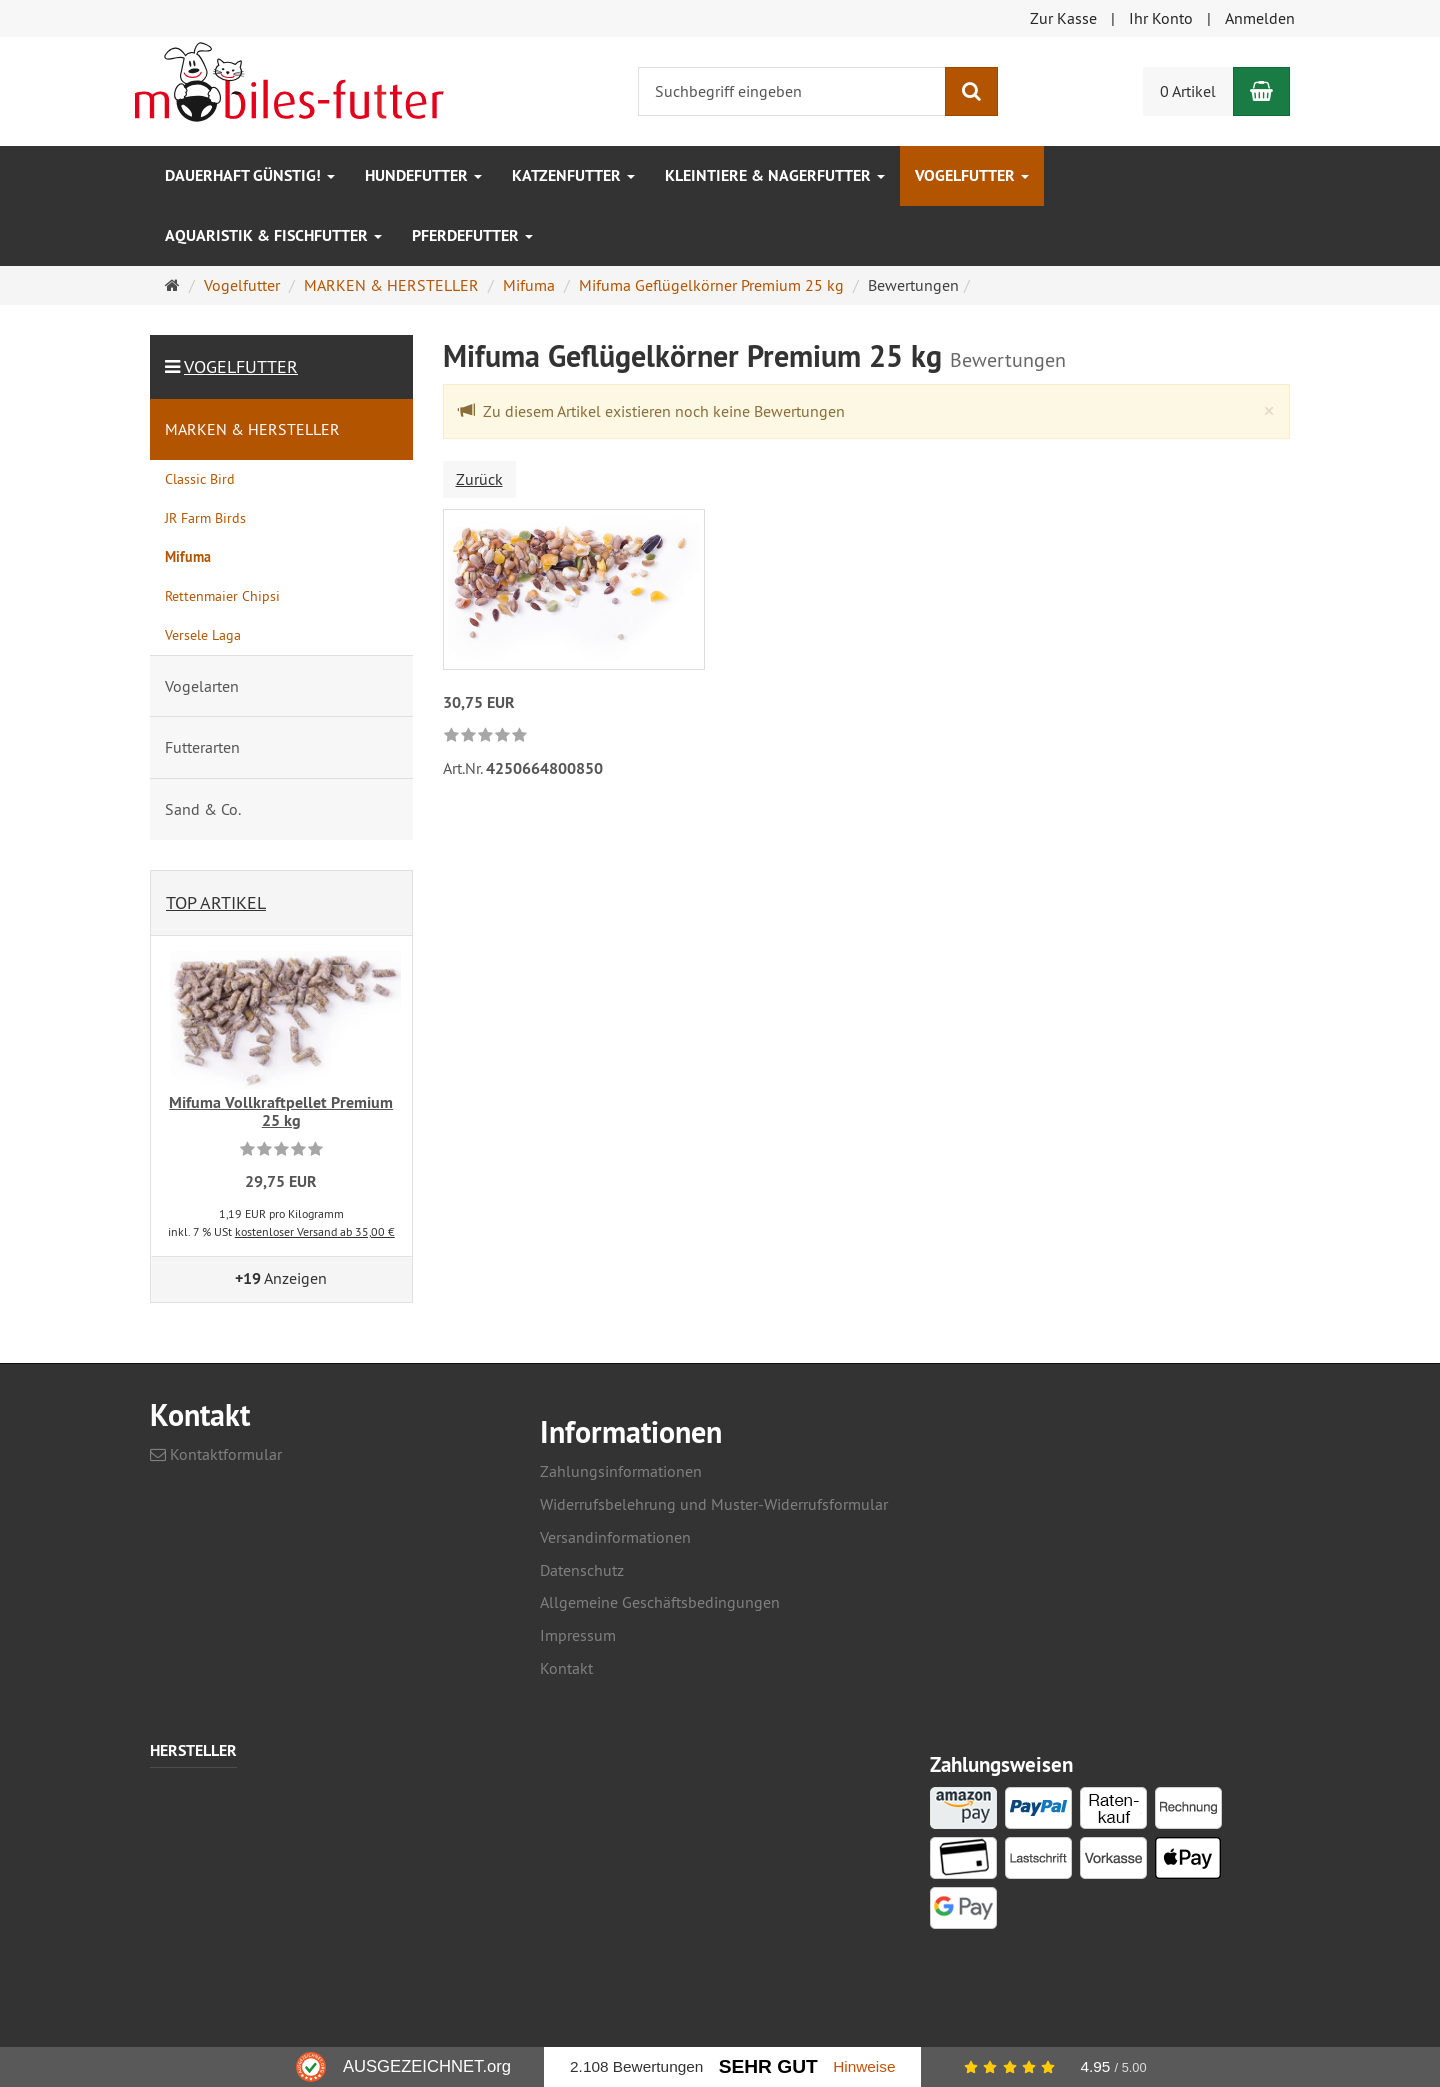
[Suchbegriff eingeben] (792, 91)
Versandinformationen (615, 1537)
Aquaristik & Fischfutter (273, 235)
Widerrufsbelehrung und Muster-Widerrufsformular (714, 1504)
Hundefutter (423, 175)
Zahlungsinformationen (621, 1471)
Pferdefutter (472, 235)
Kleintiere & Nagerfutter (775, 175)
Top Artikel (216, 902)
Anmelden (1260, 18)
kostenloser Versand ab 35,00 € (315, 1231)
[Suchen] (971, 91)
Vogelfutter (972, 175)
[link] (485, 736)
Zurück (479, 479)
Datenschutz (582, 1570)
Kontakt (566, 1668)
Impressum (578, 1635)
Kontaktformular (216, 1454)
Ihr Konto (1161, 18)
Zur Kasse (1063, 18)
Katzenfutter (573, 175)
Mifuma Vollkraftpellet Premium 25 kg (281, 1111)
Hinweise (864, 2066)
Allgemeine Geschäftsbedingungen (660, 1602)
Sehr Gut (768, 2066)
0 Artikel (1188, 91)
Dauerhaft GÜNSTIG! (250, 175)
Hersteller (193, 1751)
